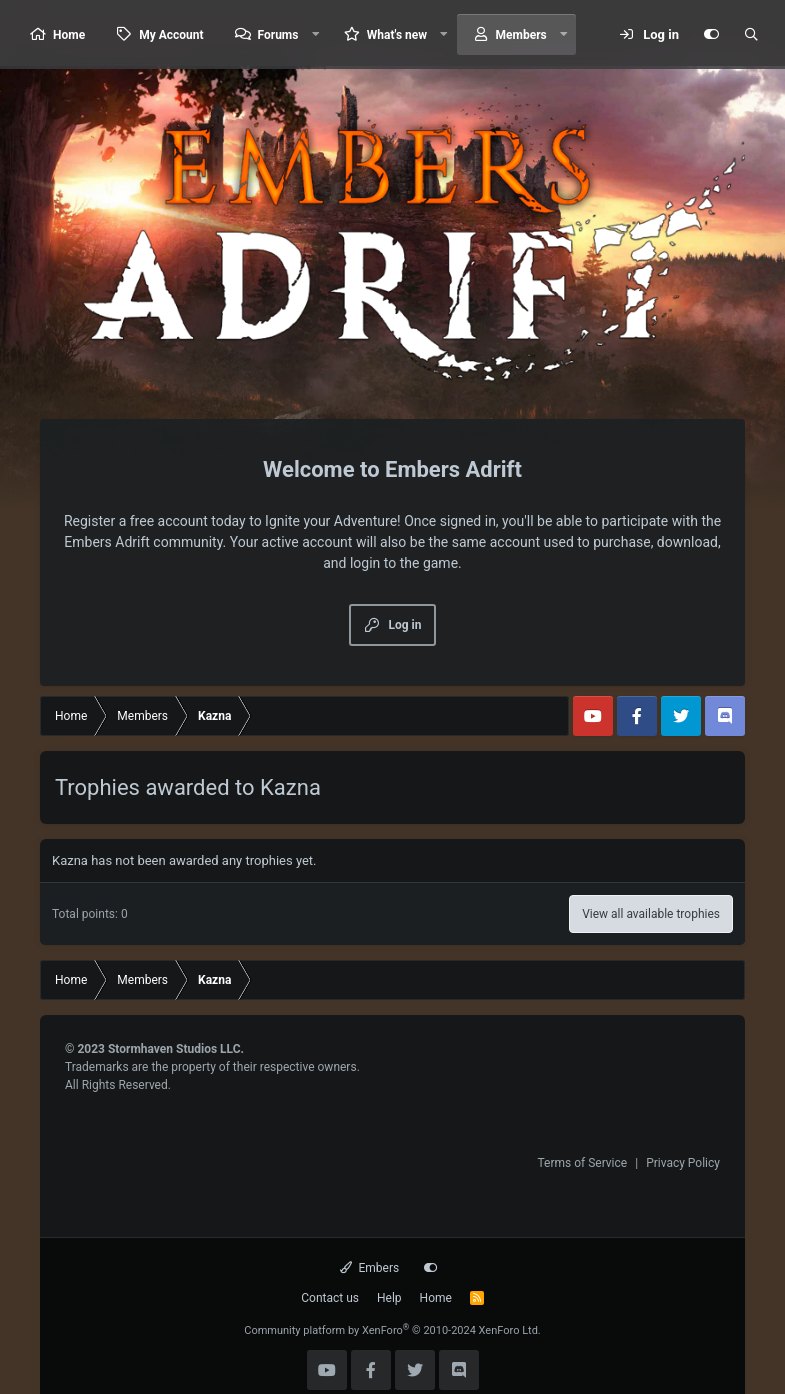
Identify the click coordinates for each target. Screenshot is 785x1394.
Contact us (330, 1298)
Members (521, 35)
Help (389, 1298)
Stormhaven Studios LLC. (176, 1049)
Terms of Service (582, 1163)
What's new (397, 35)
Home (69, 35)
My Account (171, 35)
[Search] (751, 35)
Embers (369, 1268)
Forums (278, 35)
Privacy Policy (683, 1163)
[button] (315, 34)
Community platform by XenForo (392, 1330)
